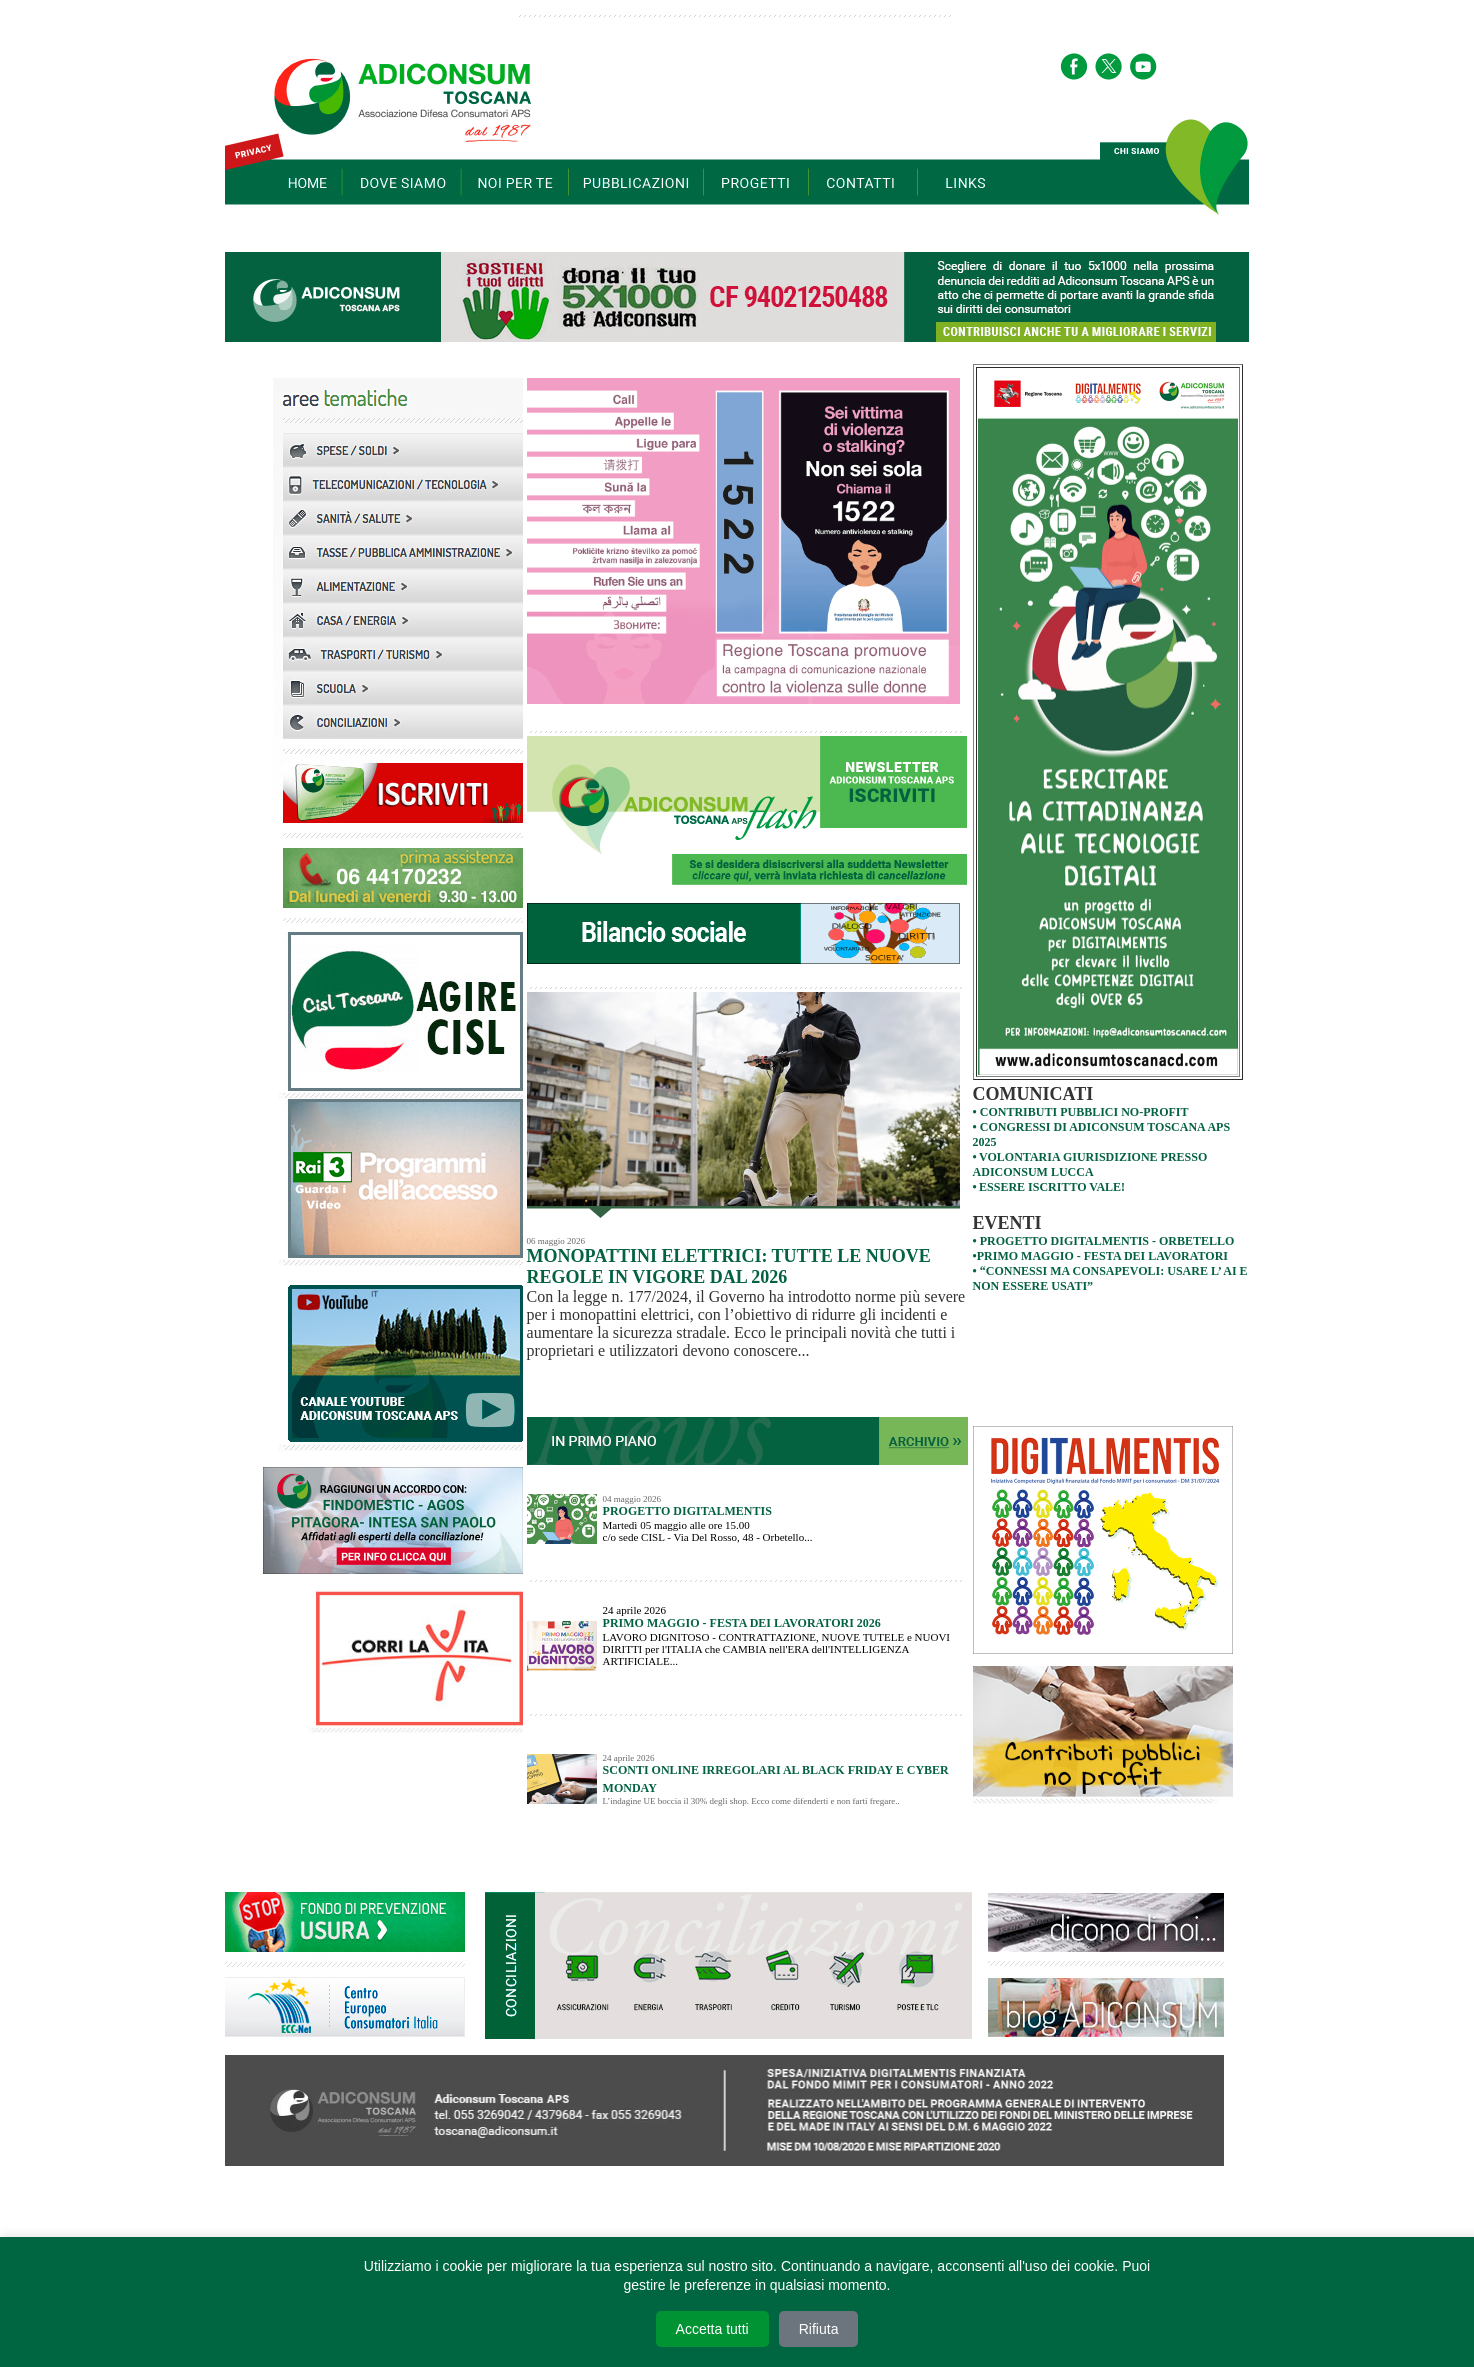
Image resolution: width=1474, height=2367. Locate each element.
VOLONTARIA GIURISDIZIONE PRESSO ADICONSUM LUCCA (1090, 1164)
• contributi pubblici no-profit (1081, 1112)
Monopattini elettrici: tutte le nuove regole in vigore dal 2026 (729, 1266)
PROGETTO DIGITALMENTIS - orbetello (1107, 1241)
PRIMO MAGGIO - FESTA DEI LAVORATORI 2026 (742, 1623)
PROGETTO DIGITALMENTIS (687, 1511)
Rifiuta (819, 2329)
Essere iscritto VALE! (1052, 1187)
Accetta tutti (712, 2329)
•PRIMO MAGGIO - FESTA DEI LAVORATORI (1100, 1256)
